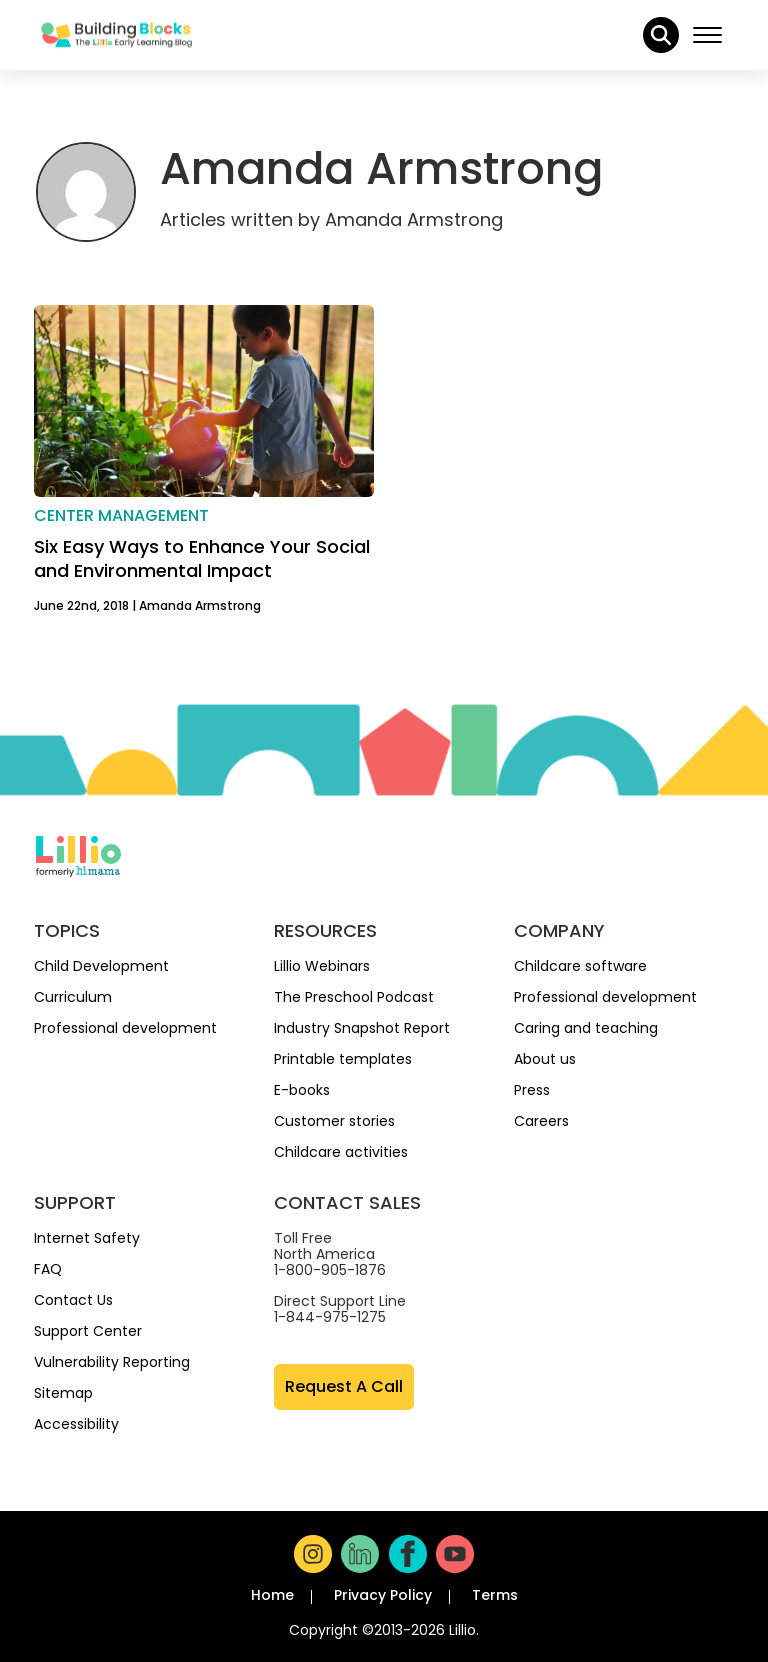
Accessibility (76, 1424)
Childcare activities (341, 1152)
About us (545, 1059)
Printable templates (343, 1059)
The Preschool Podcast (354, 997)
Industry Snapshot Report (362, 1028)
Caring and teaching (586, 1028)
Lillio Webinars (322, 966)
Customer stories (334, 1121)
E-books (302, 1090)
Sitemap (63, 1393)
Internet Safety (87, 1238)
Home (272, 1595)
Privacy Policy (383, 1595)
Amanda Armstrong (200, 605)
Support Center (88, 1331)
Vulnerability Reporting (112, 1362)
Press (532, 1090)
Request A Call (344, 1386)
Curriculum (73, 997)
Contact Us (73, 1300)
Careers (541, 1121)
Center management (121, 515)
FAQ (48, 1269)
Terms (495, 1595)
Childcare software (580, 966)
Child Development (101, 966)
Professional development (125, 1028)
